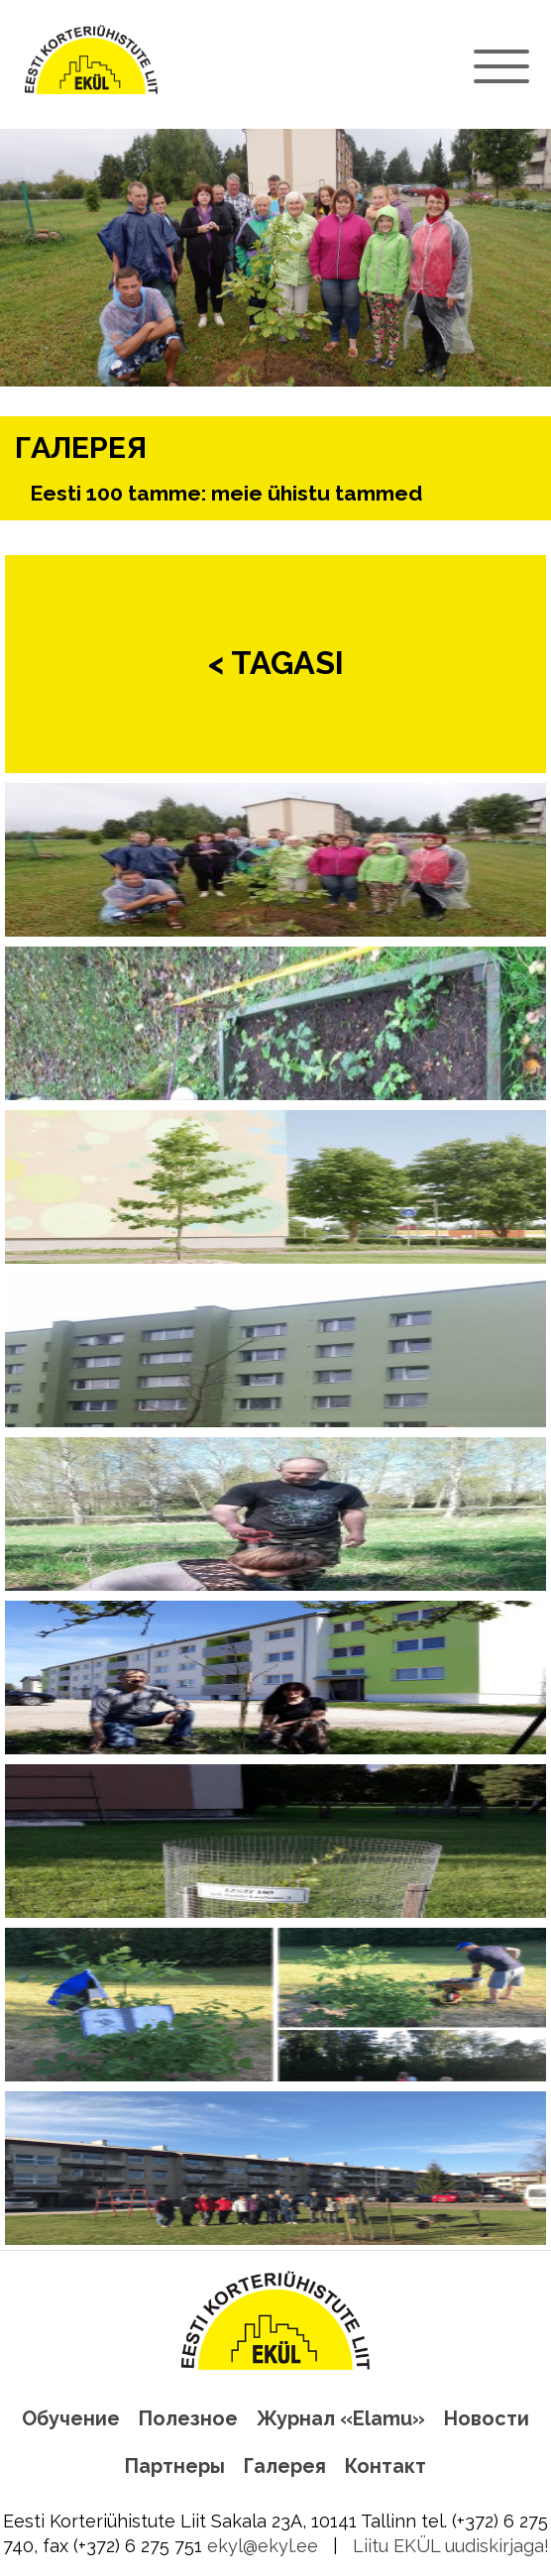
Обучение (71, 2418)
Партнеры (175, 2466)
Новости (486, 2418)
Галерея (285, 2466)
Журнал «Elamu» (341, 2418)
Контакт (385, 2466)
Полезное (188, 2418)
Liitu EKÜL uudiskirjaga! (451, 2545)
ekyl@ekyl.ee (262, 2545)
